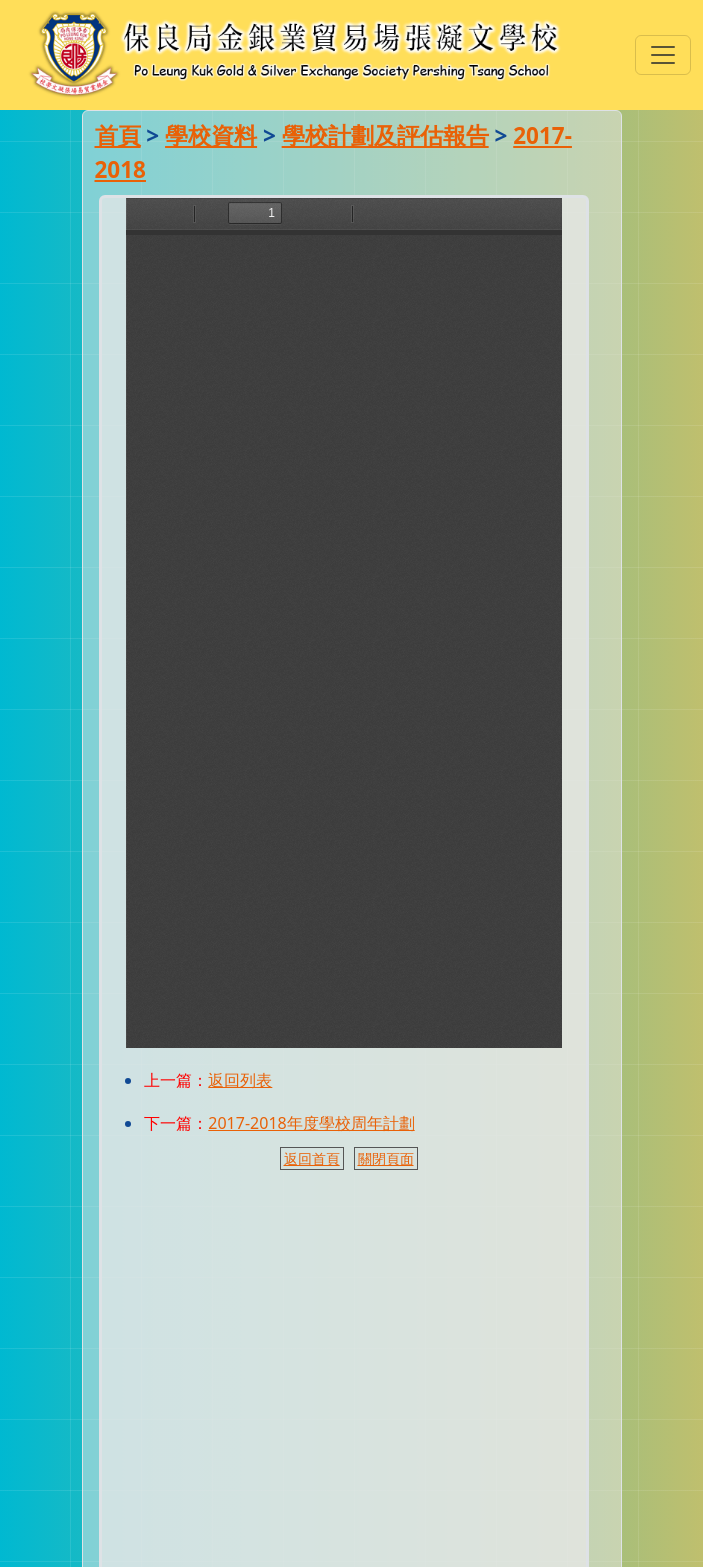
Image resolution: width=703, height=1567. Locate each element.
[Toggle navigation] (663, 55)
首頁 (118, 135)
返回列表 (240, 1080)
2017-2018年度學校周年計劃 (311, 1123)
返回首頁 (312, 1158)
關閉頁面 (386, 1158)
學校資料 (211, 135)
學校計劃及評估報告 (385, 135)
